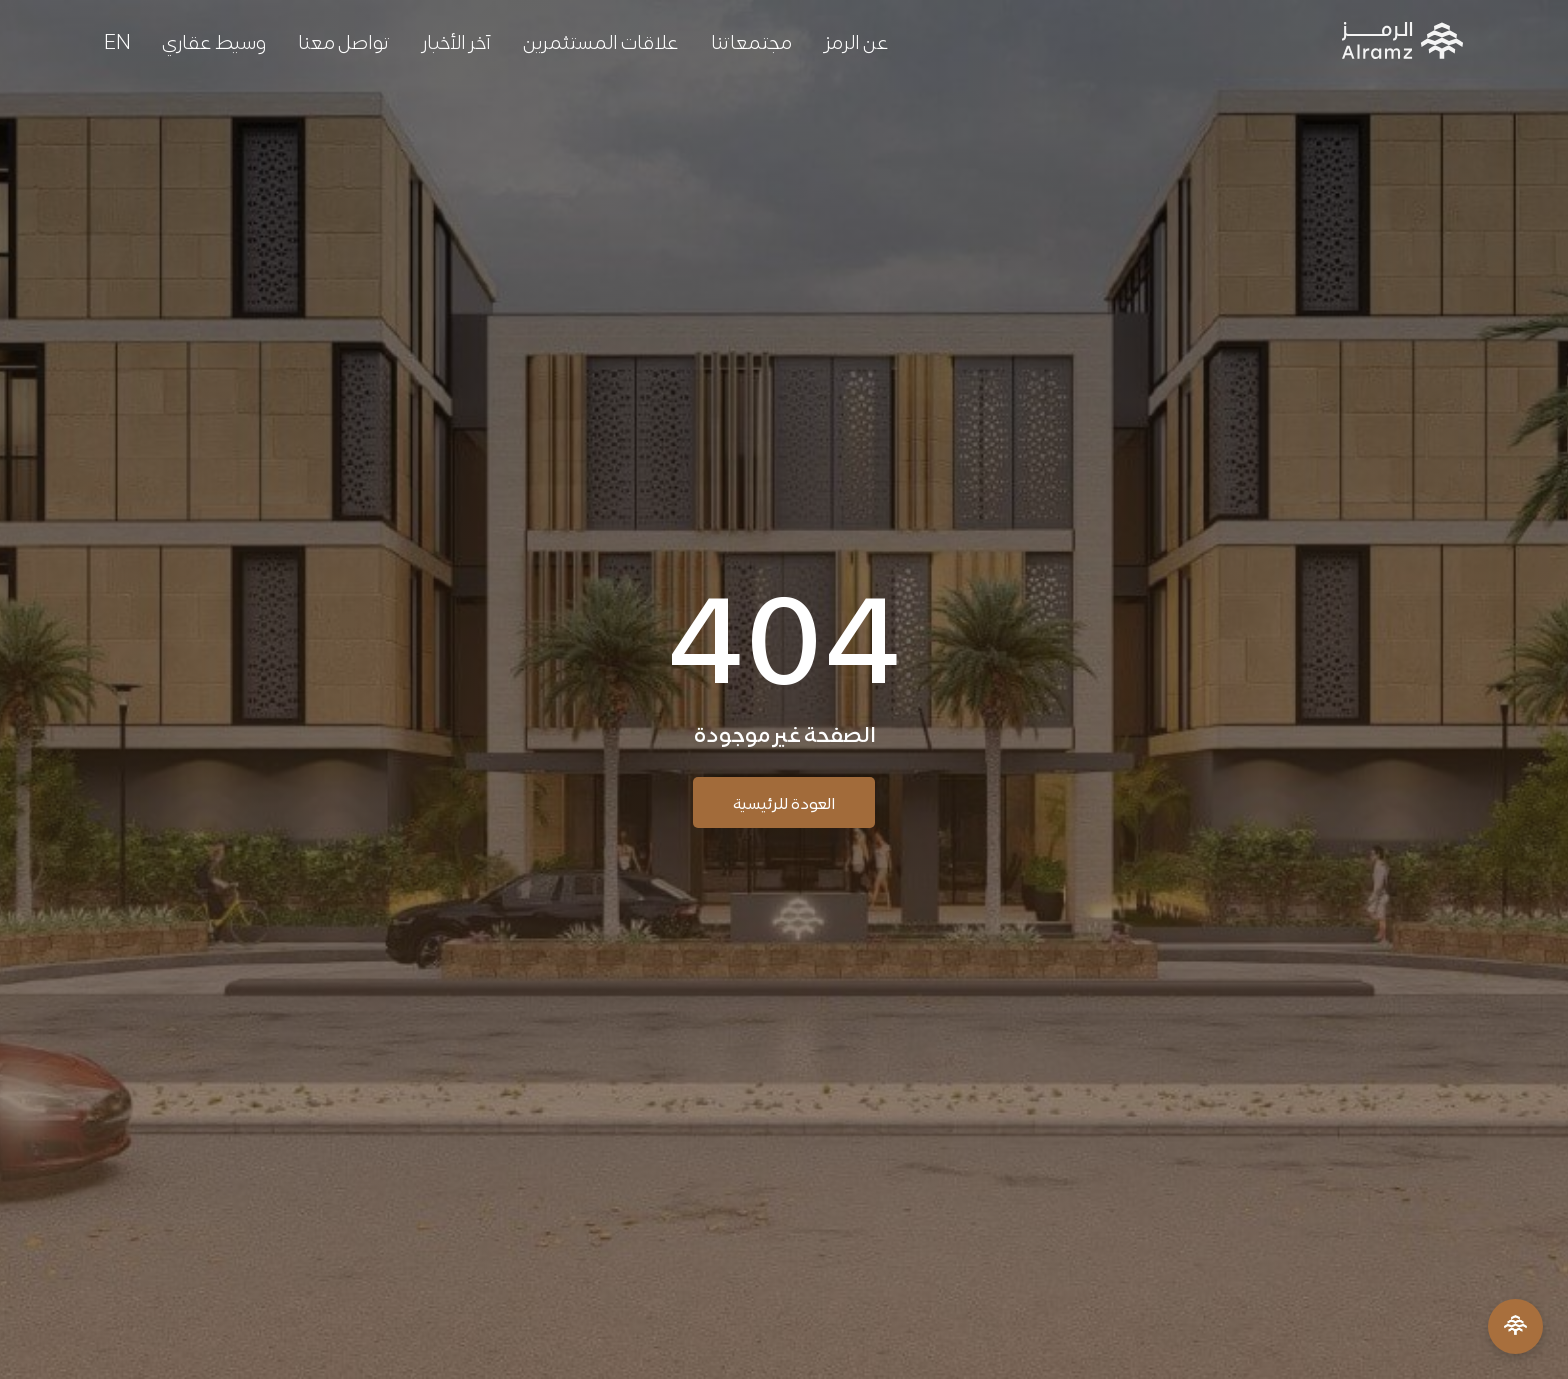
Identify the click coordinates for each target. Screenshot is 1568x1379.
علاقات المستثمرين (601, 40)
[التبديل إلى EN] (117, 40)
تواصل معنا (344, 40)
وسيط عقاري (214, 40)
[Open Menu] (1515, 1326)
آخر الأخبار (456, 40)
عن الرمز (856, 40)
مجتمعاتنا (751, 40)
